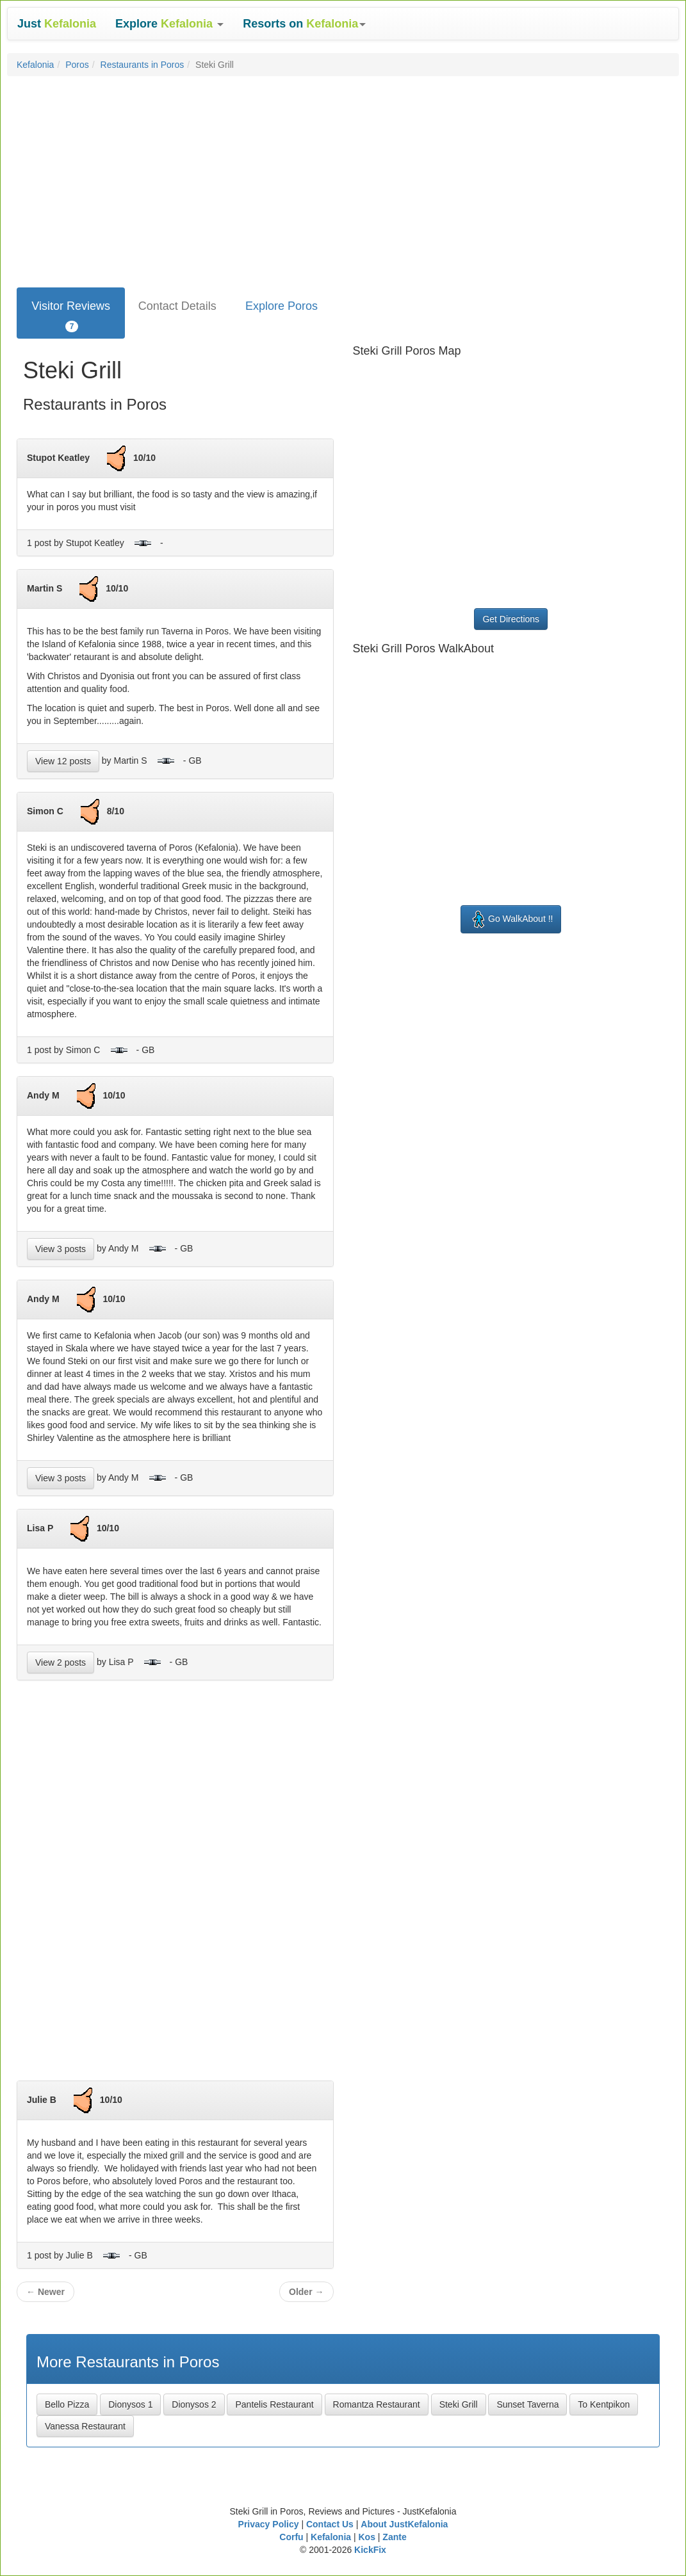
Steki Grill (458, 2404)
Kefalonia (35, 65)
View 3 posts (60, 1249)
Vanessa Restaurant (85, 2426)
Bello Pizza (67, 2404)
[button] (169, 24)
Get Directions (510, 619)
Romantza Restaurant (376, 2404)
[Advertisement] (343, 178)
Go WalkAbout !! (511, 919)
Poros (77, 65)
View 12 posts (63, 761)
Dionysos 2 (194, 2404)
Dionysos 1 (130, 2404)
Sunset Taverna (527, 2404)
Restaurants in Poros (142, 65)
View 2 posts (60, 1662)
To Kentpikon (604, 2404)
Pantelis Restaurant (274, 2404)
